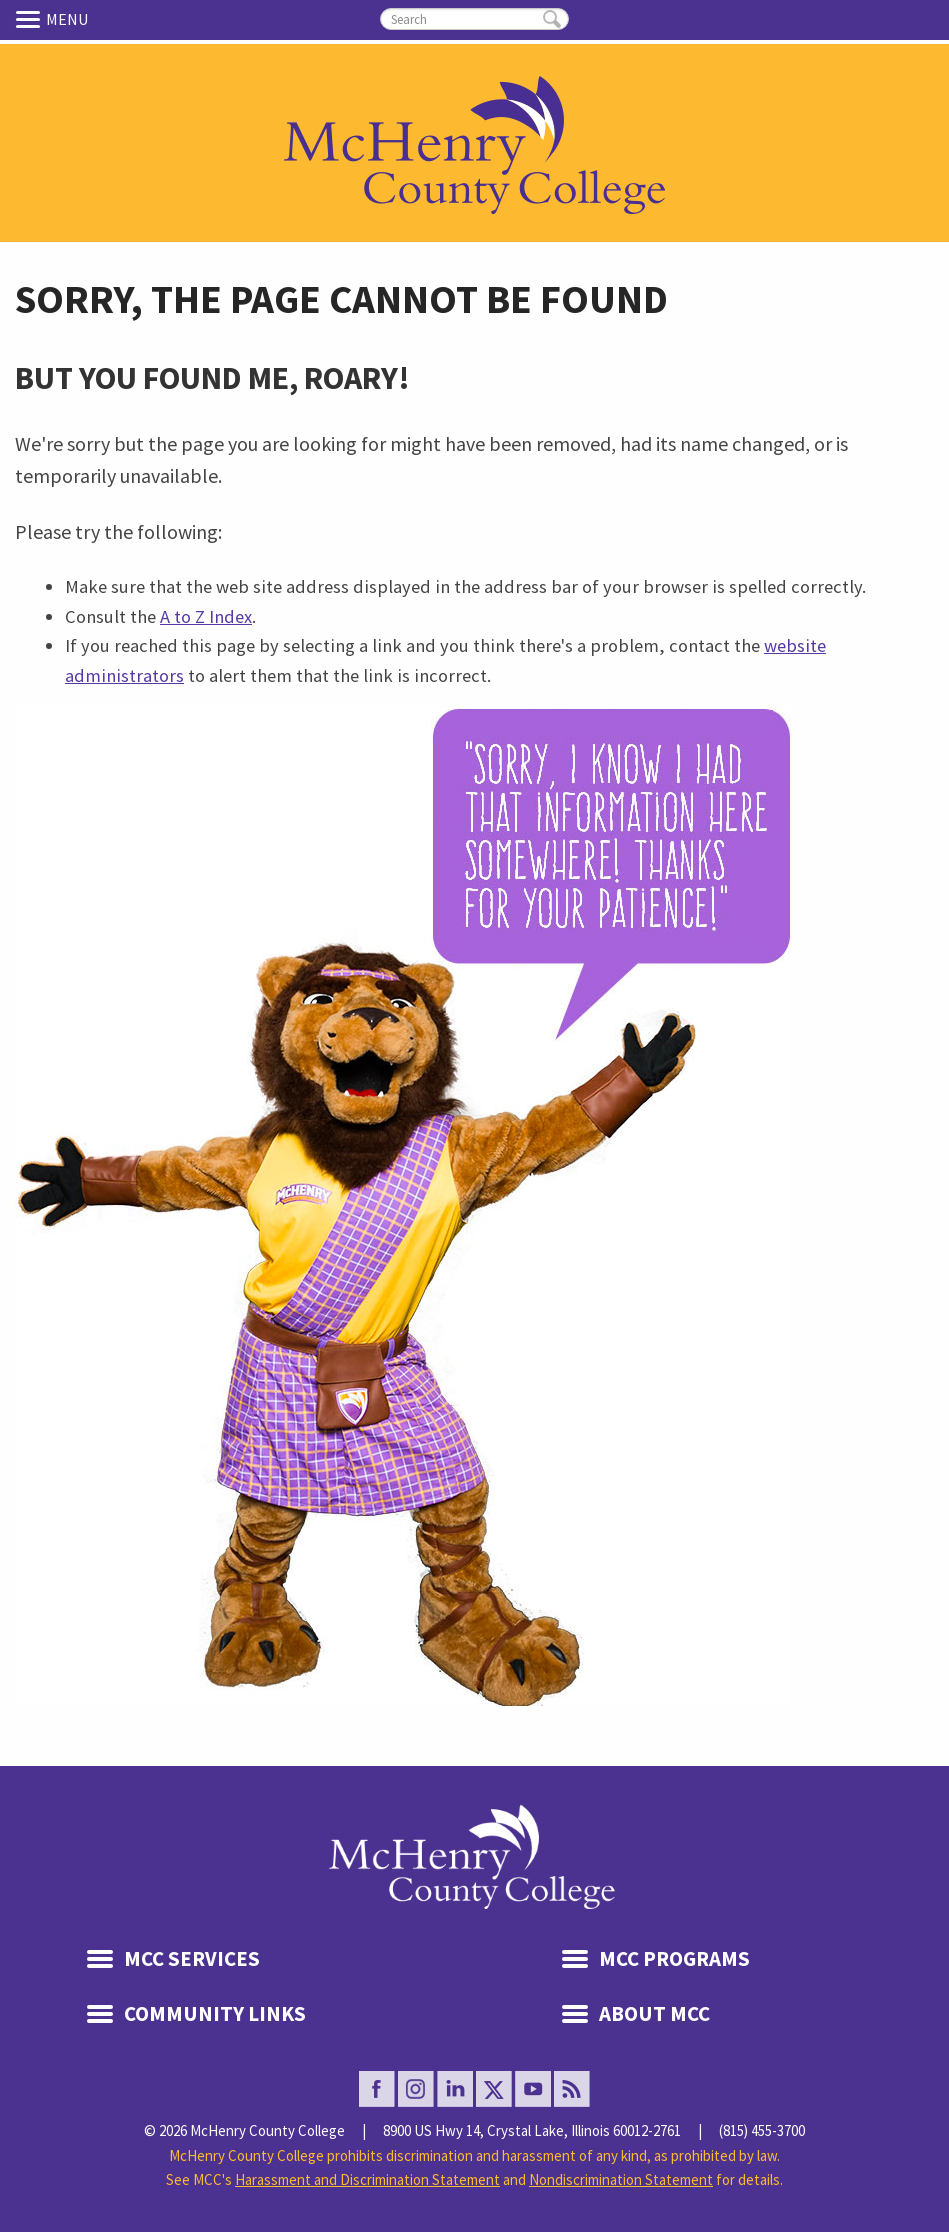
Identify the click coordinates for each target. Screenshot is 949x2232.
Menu (31, 19)
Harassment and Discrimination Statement (367, 2179)
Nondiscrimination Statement (621, 2179)
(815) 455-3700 (762, 2130)
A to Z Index (206, 616)
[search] (474, 19)
